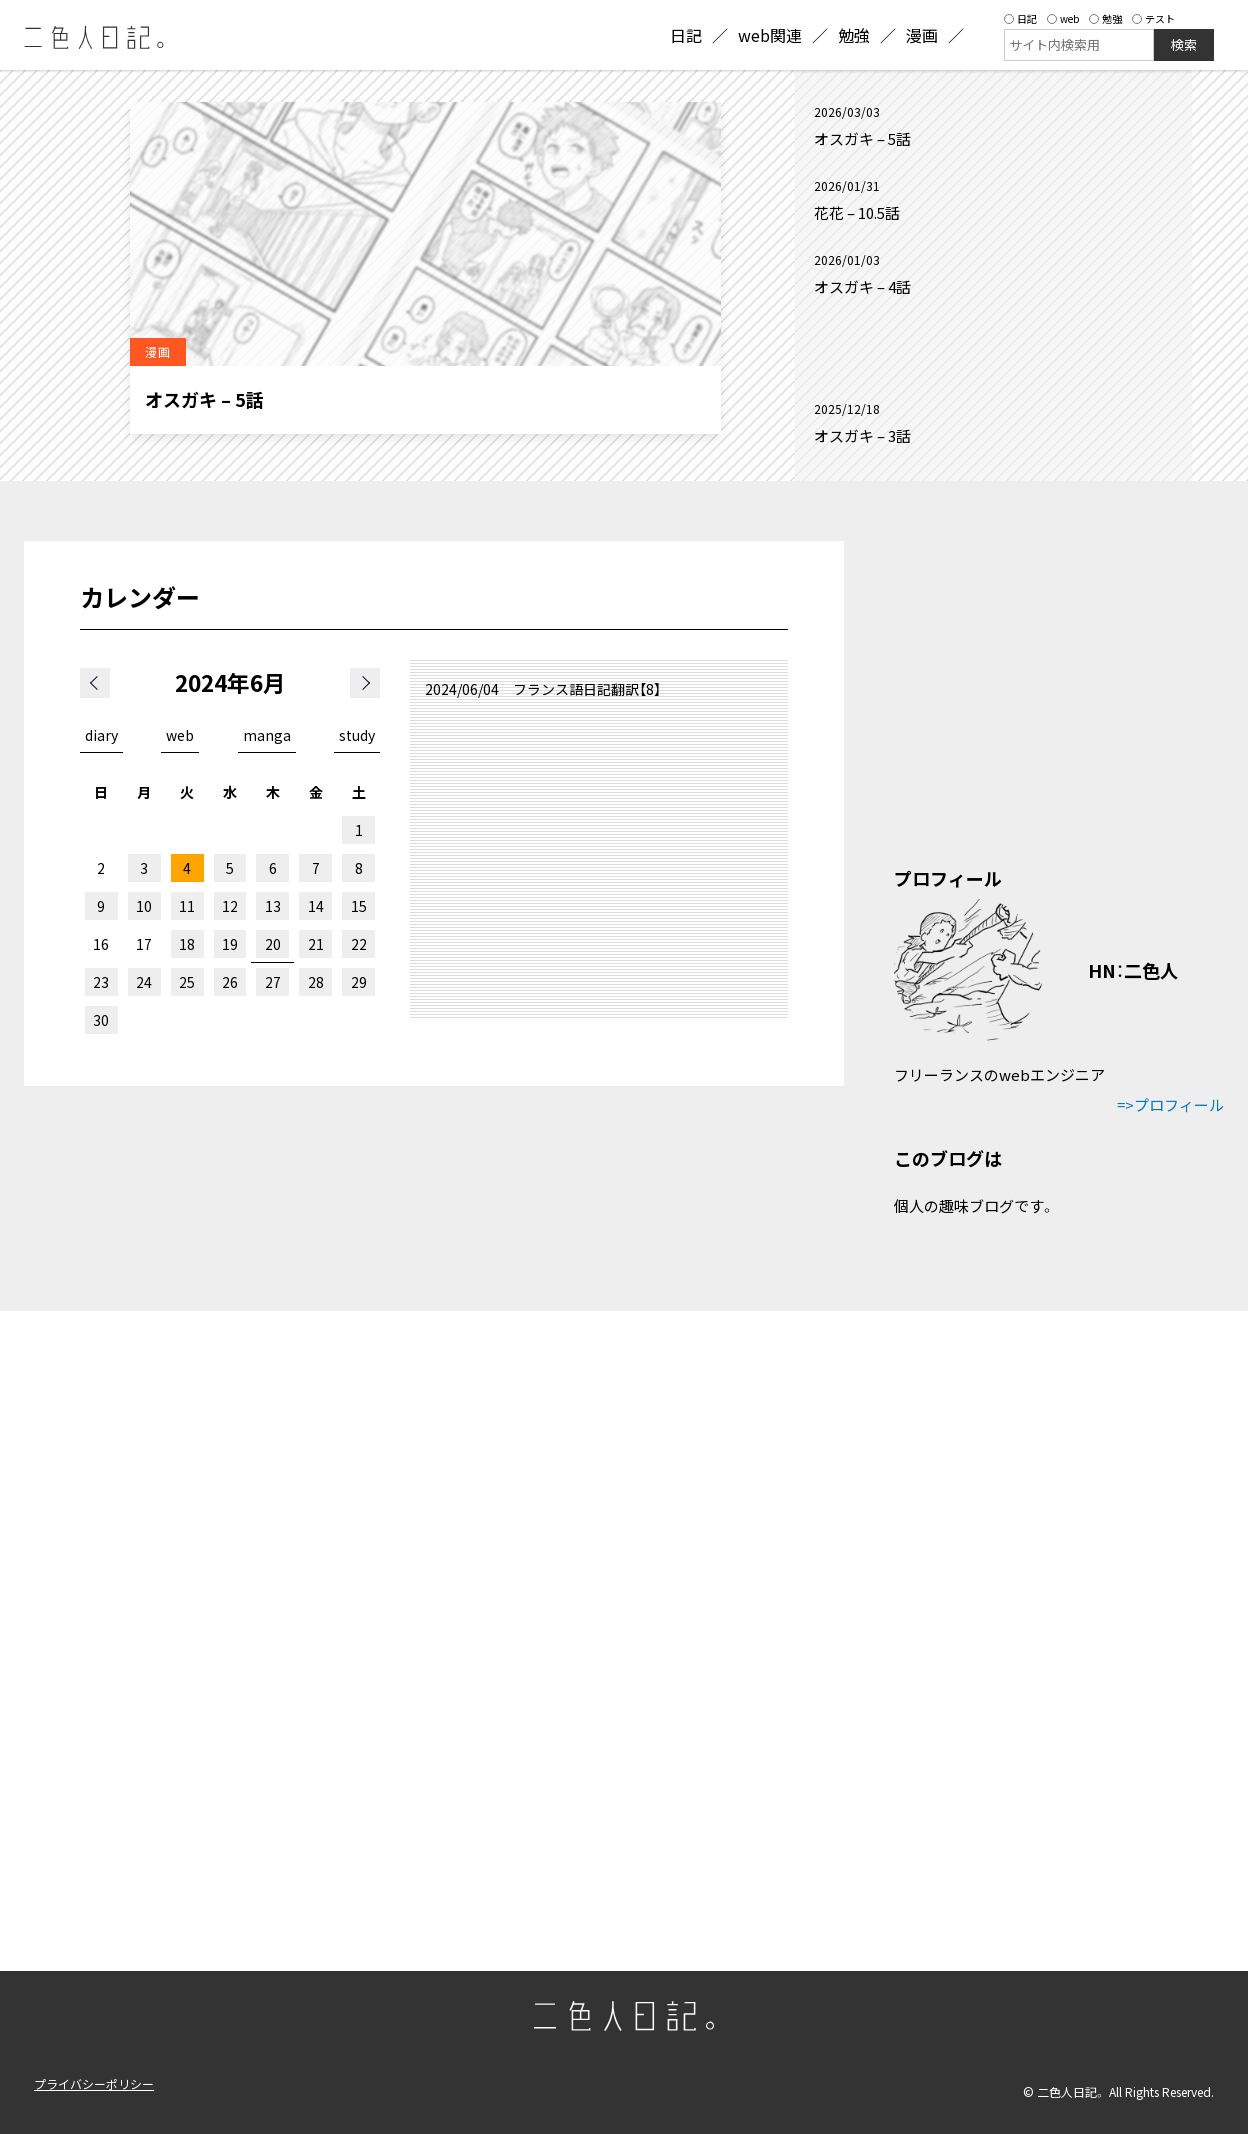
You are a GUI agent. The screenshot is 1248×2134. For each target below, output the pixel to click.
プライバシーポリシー (94, 2083)
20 (273, 944)
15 (359, 906)
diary (101, 735)
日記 (1020, 18)
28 (316, 982)
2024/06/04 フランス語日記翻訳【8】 (543, 689)
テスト (1153, 18)
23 (101, 982)
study (357, 735)
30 (101, 1020)
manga (267, 735)
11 (187, 906)
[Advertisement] (993, 349)
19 (230, 944)
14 (316, 906)
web (1063, 18)
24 (144, 982)
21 (316, 944)
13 (273, 906)
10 (144, 906)
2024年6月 (230, 682)
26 (230, 982)
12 (230, 906)
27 (273, 982)
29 (359, 982)
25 (187, 982)
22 (359, 944)
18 (187, 944)
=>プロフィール (1170, 1104)
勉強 (1105, 18)
